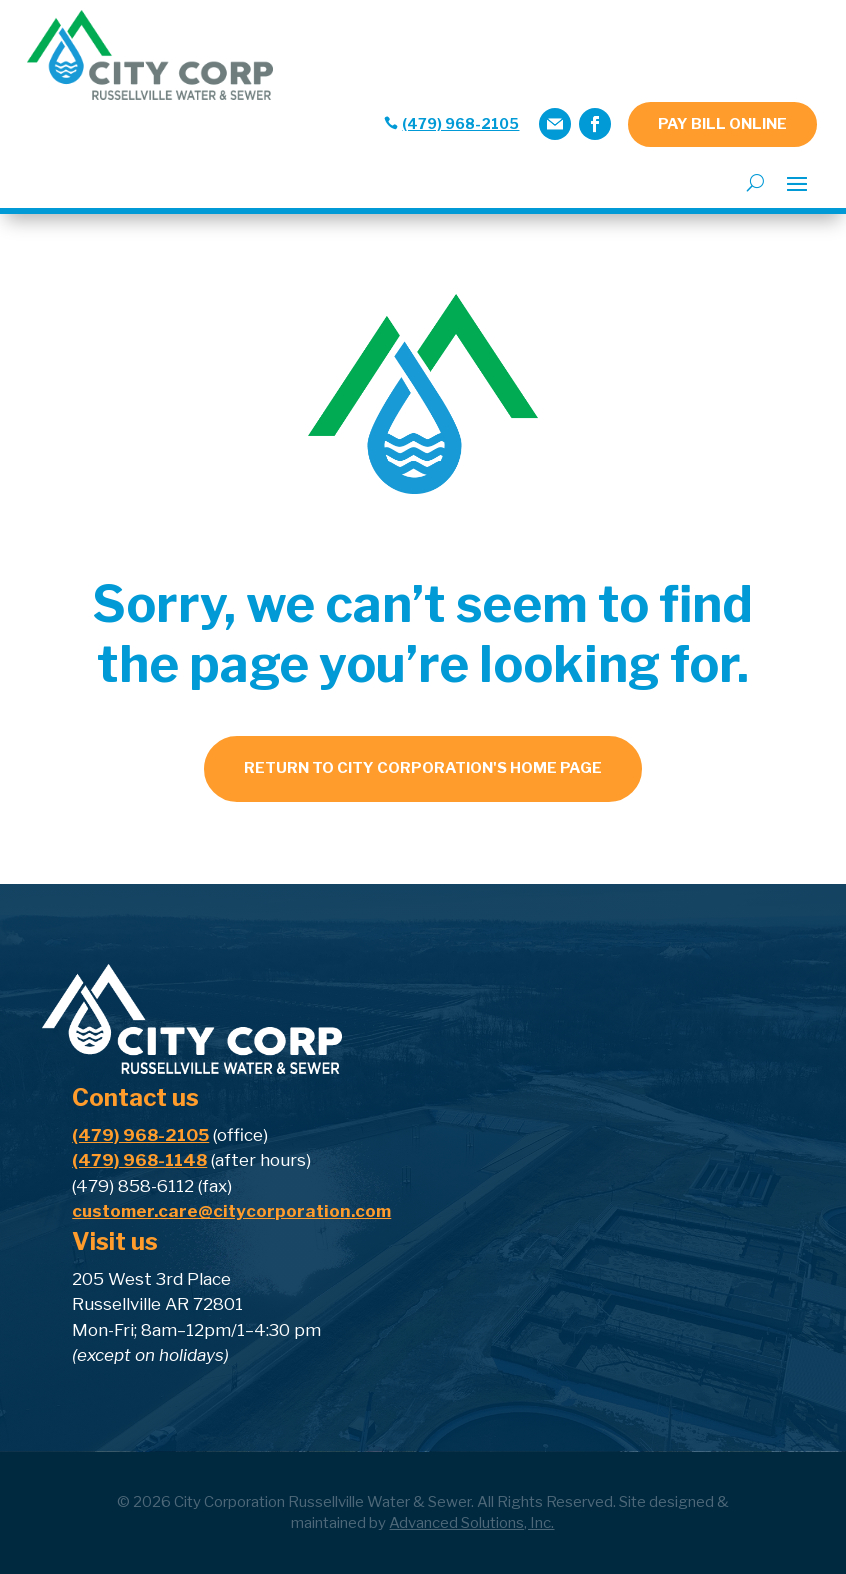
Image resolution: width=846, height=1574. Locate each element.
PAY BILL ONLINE (722, 124)
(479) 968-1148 (139, 1160)
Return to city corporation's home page (423, 768)
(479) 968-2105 (460, 123)
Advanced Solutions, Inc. (471, 1523)
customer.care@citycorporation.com (231, 1211)
